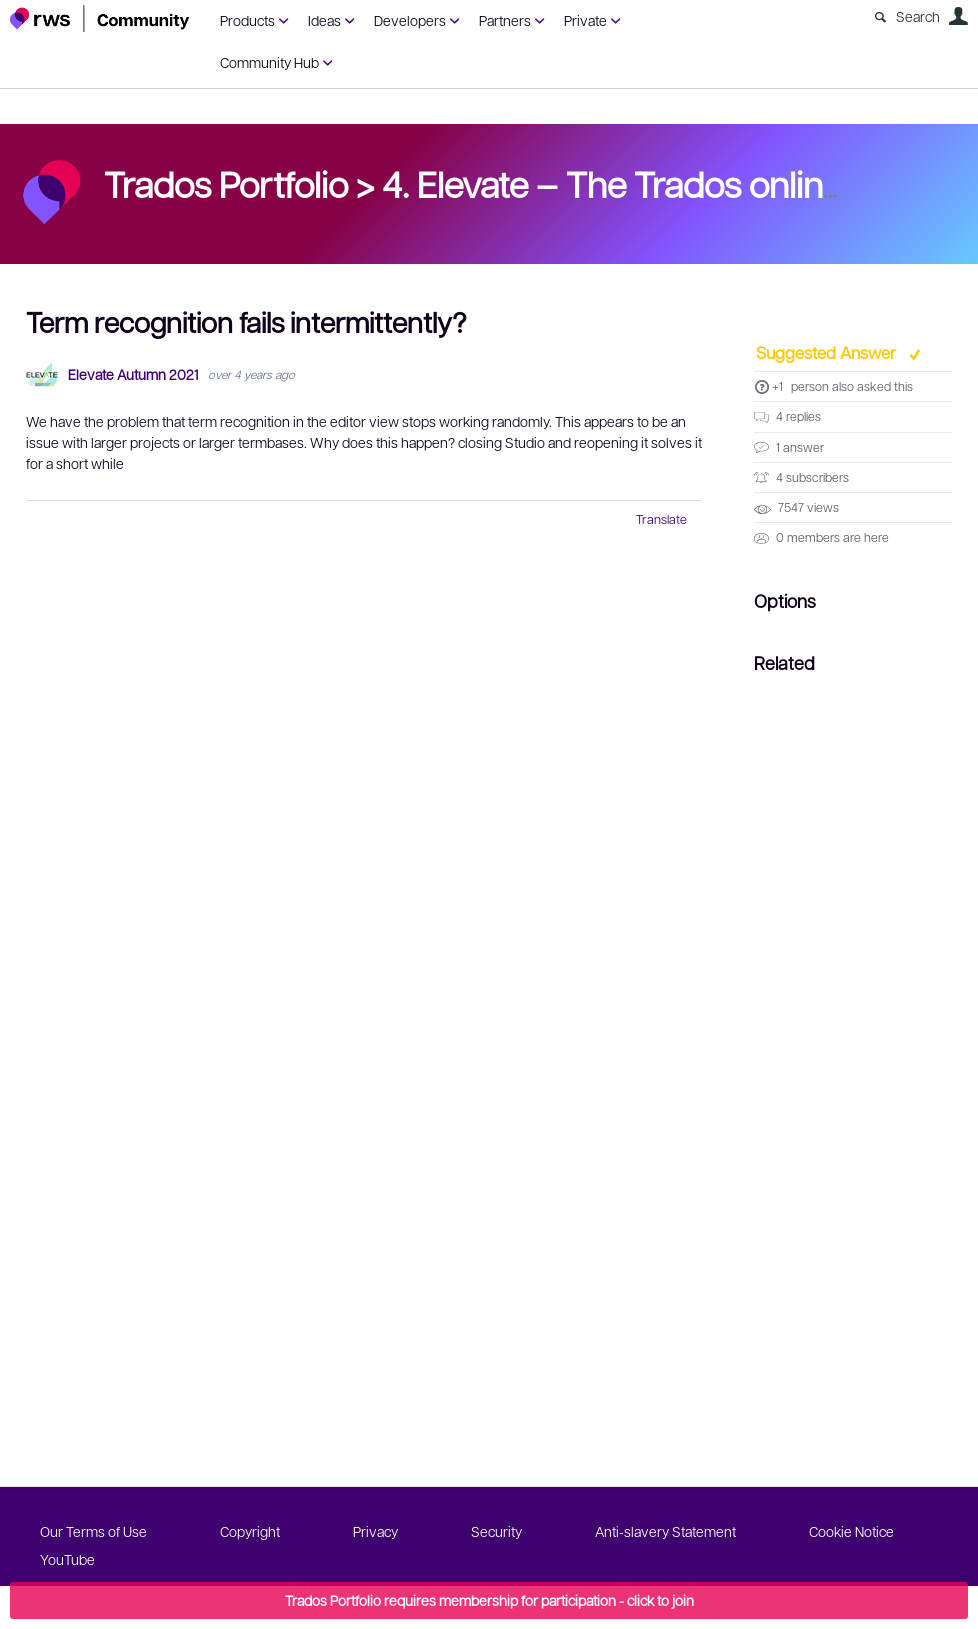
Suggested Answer (828, 352)
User (958, 16)
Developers (410, 20)
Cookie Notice (851, 1531)
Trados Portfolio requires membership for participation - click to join (489, 1600)
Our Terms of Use (93, 1531)
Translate (661, 519)
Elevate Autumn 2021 (133, 374)
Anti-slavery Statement (665, 1531)
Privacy (375, 1531)
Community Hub (269, 62)
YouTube (67, 1559)
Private (585, 20)
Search (918, 16)
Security (496, 1531)
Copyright (250, 1531)
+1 (777, 386)
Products (247, 20)
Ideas (324, 20)
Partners (505, 20)
